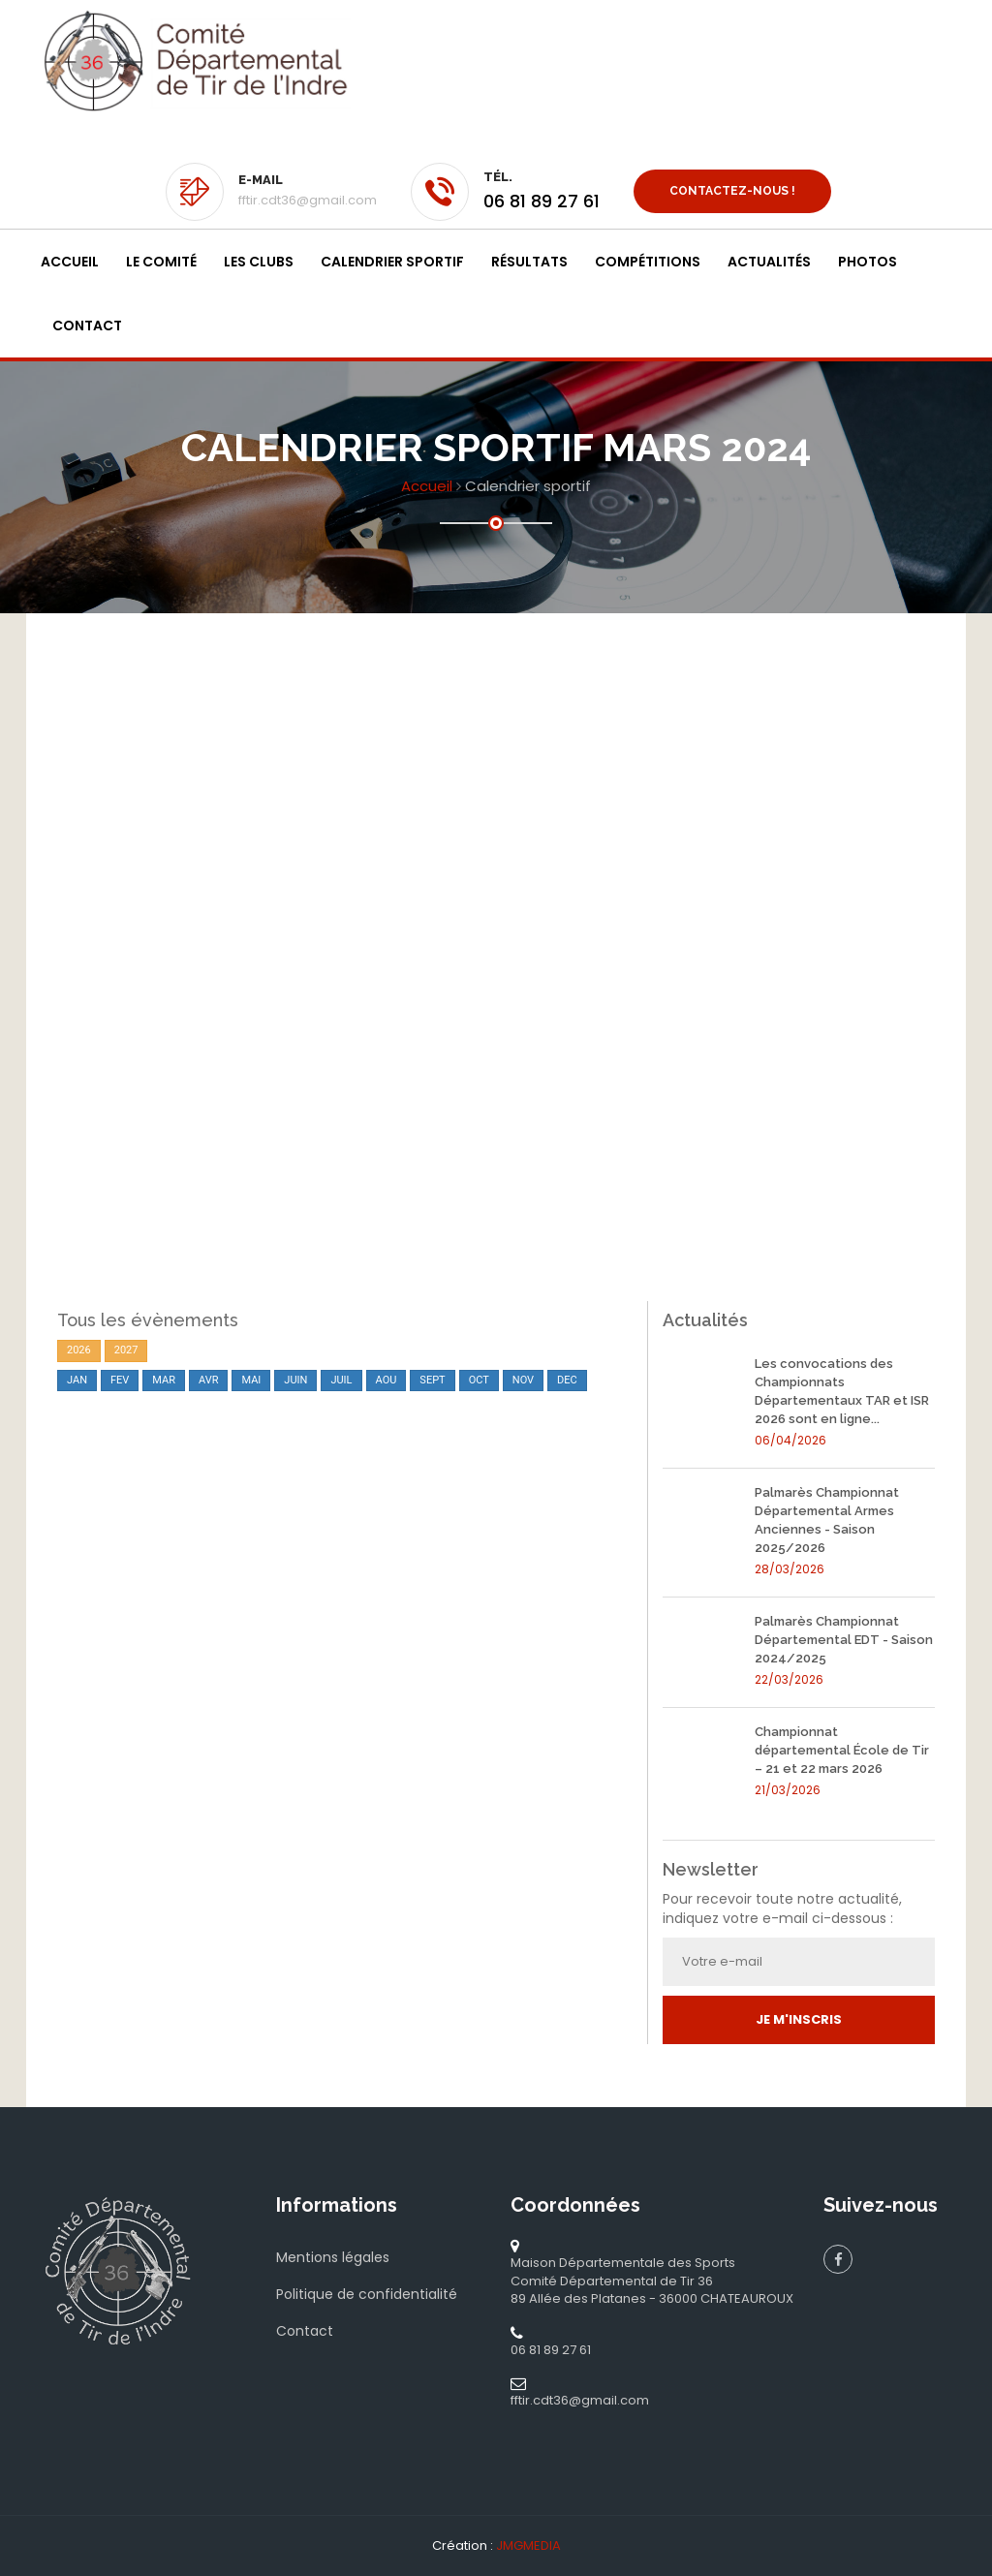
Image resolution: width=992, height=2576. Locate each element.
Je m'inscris (799, 2019)
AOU (386, 1380)
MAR (163, 1380)
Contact (87, 325)
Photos (867, 261)
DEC (567, 1380)
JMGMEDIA (528, 2545)
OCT (479, 1380)
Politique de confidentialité (366, 2294)
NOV (523, 1380)
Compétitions (647, 261)
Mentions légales (332, 2257)
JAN (77, 1380)
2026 (79, 1350)
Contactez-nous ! (732, 191)
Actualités (769, 261)
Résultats (529, 261)
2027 (126, 1350)
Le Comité (161, 261)
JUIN (295, 1380)
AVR (209, 1380)
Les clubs (259, 261)
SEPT (432, 1380)
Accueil (70, 261)
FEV (119, 1380)
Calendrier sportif (392, 261)
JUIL (341, 1380)
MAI (251, 1380)
